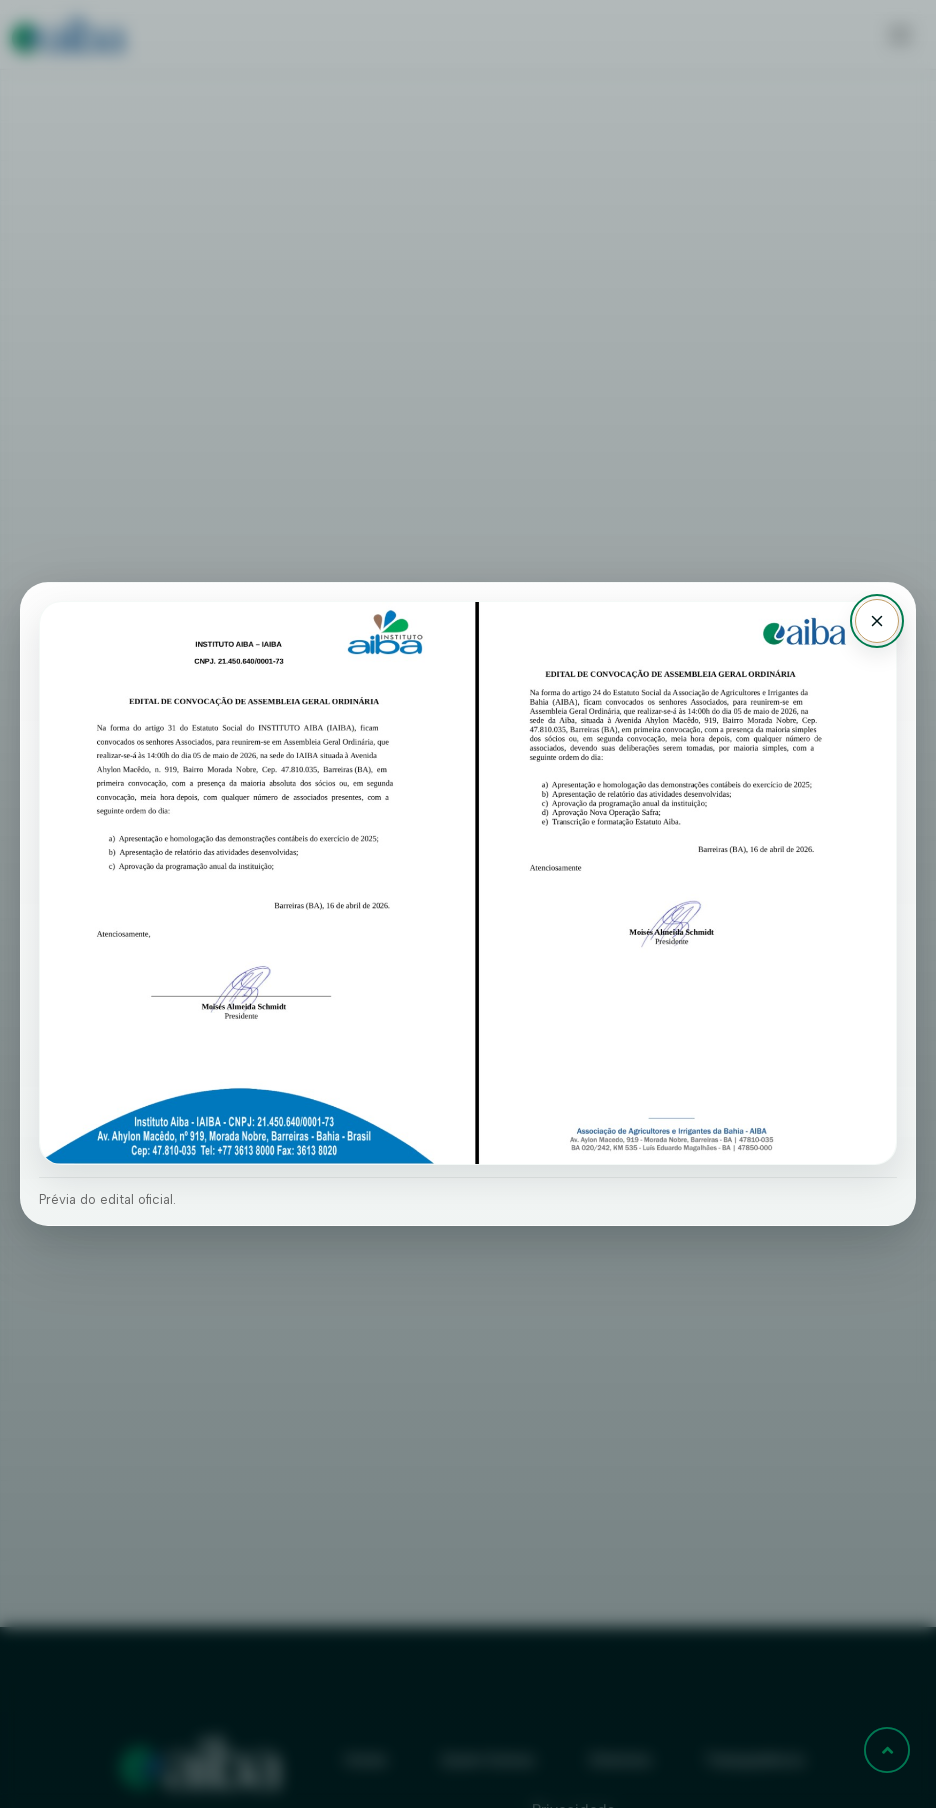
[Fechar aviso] (877, 621)
